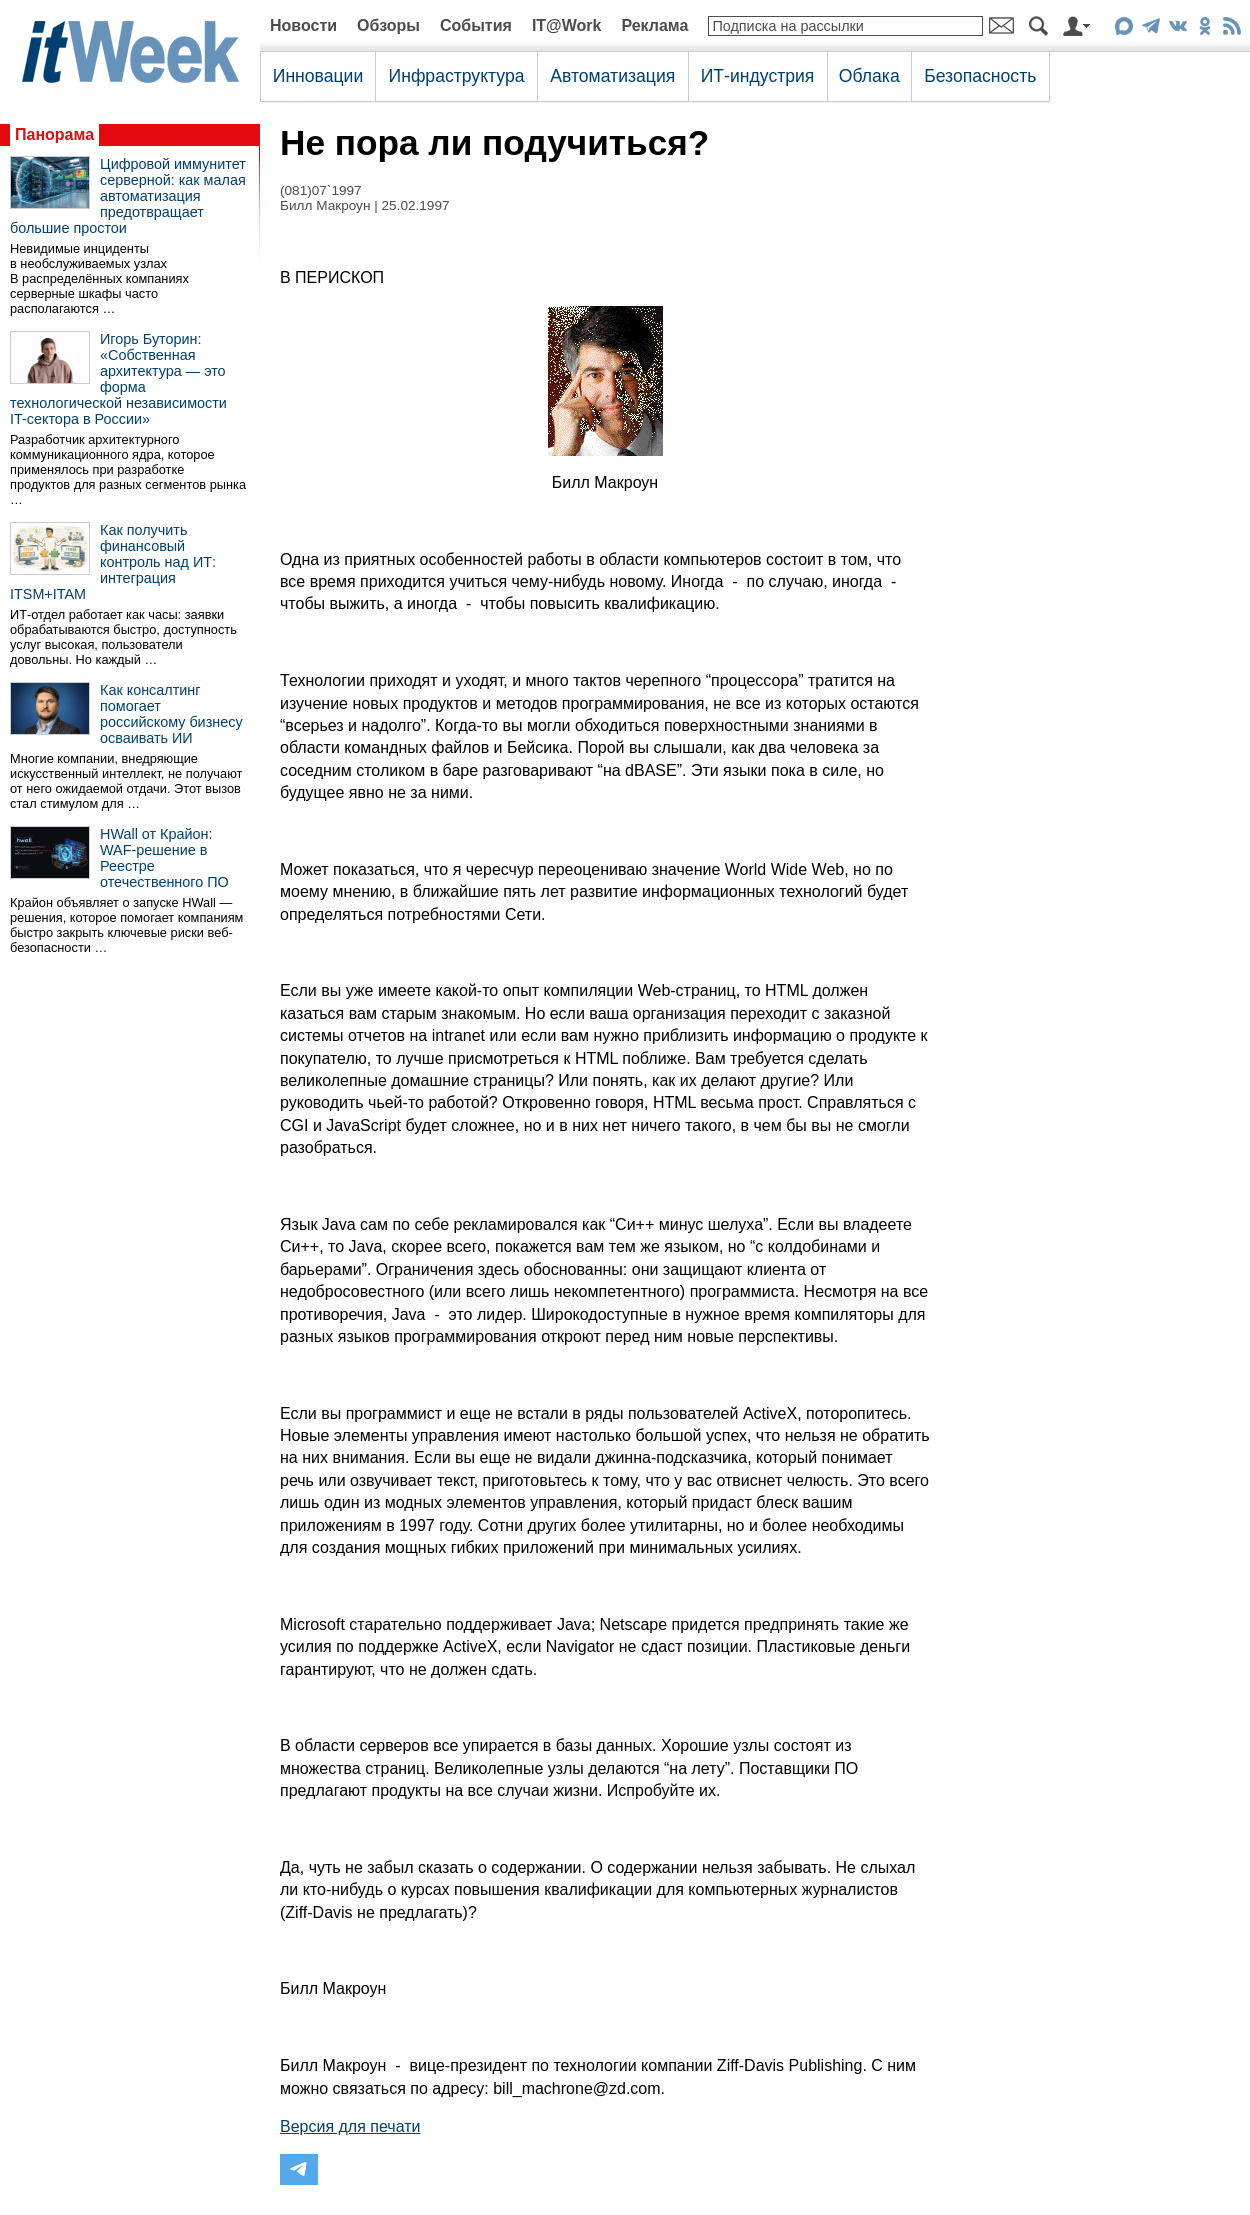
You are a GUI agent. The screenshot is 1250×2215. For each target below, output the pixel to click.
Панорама (54, 134)
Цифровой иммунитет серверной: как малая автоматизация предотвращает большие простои (128, 196)
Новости (303, 25)
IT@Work (567, 25)
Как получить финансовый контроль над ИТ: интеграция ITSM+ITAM (113, 562)
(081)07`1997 (321, 190)
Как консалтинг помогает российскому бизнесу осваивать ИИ (171, 714)
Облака (869, 76)
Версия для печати (350, 2126)
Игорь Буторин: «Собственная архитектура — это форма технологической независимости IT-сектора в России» (118, 379)
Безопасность (980, 76)
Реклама (654, 25)
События (476, 25)
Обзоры (388, 25)
